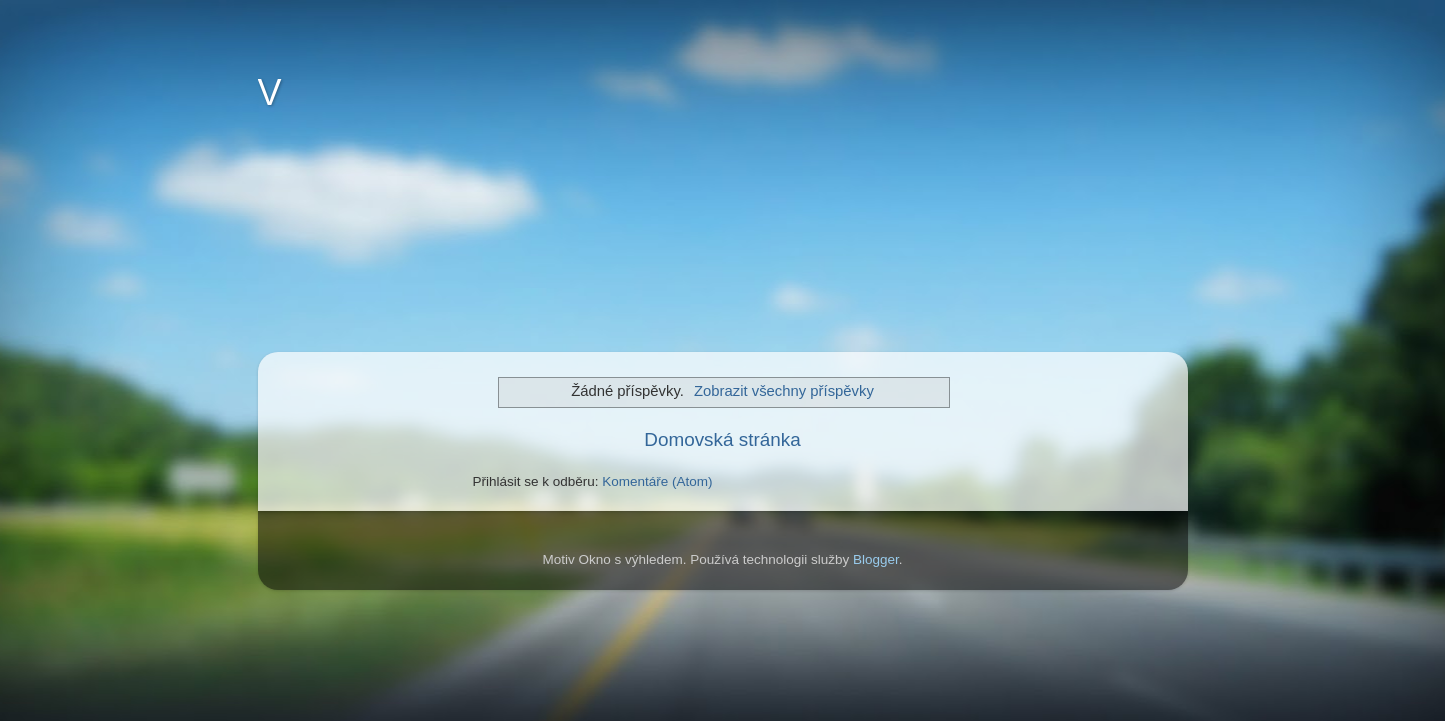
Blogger (876, 559)
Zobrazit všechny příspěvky (784, 391)
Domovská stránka (722, 439)
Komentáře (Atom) (657, 481)
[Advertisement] (378, 246)
